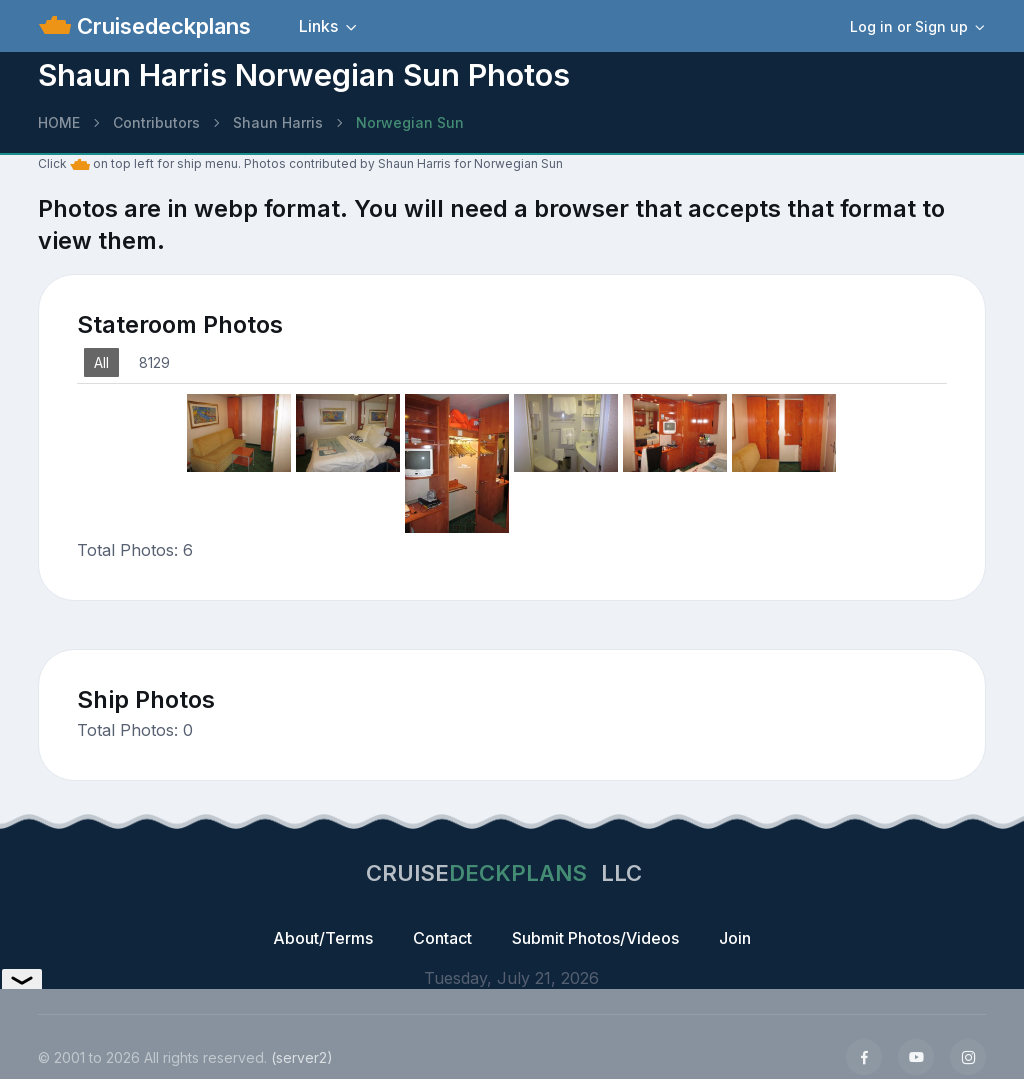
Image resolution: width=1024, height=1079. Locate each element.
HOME (59, 122)
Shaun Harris (278, 122)
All (101, 362)
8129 (154, 362)
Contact (442, 938)
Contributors (156, 122)
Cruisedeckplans (161, 26)
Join (735, 938)
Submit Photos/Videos (595, 938)
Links (318, 26)
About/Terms (323, 938)
